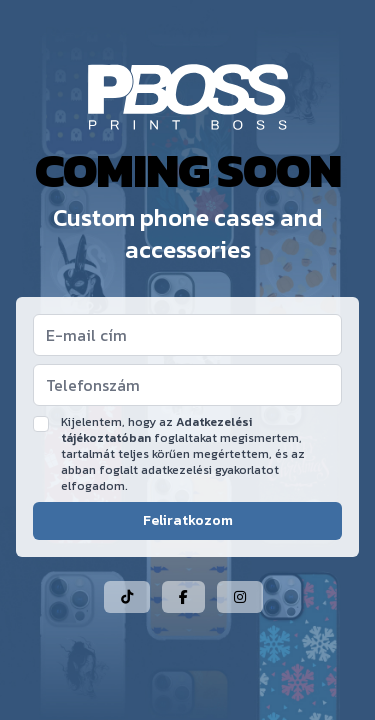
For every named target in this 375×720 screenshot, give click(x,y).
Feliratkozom (188, 520)
